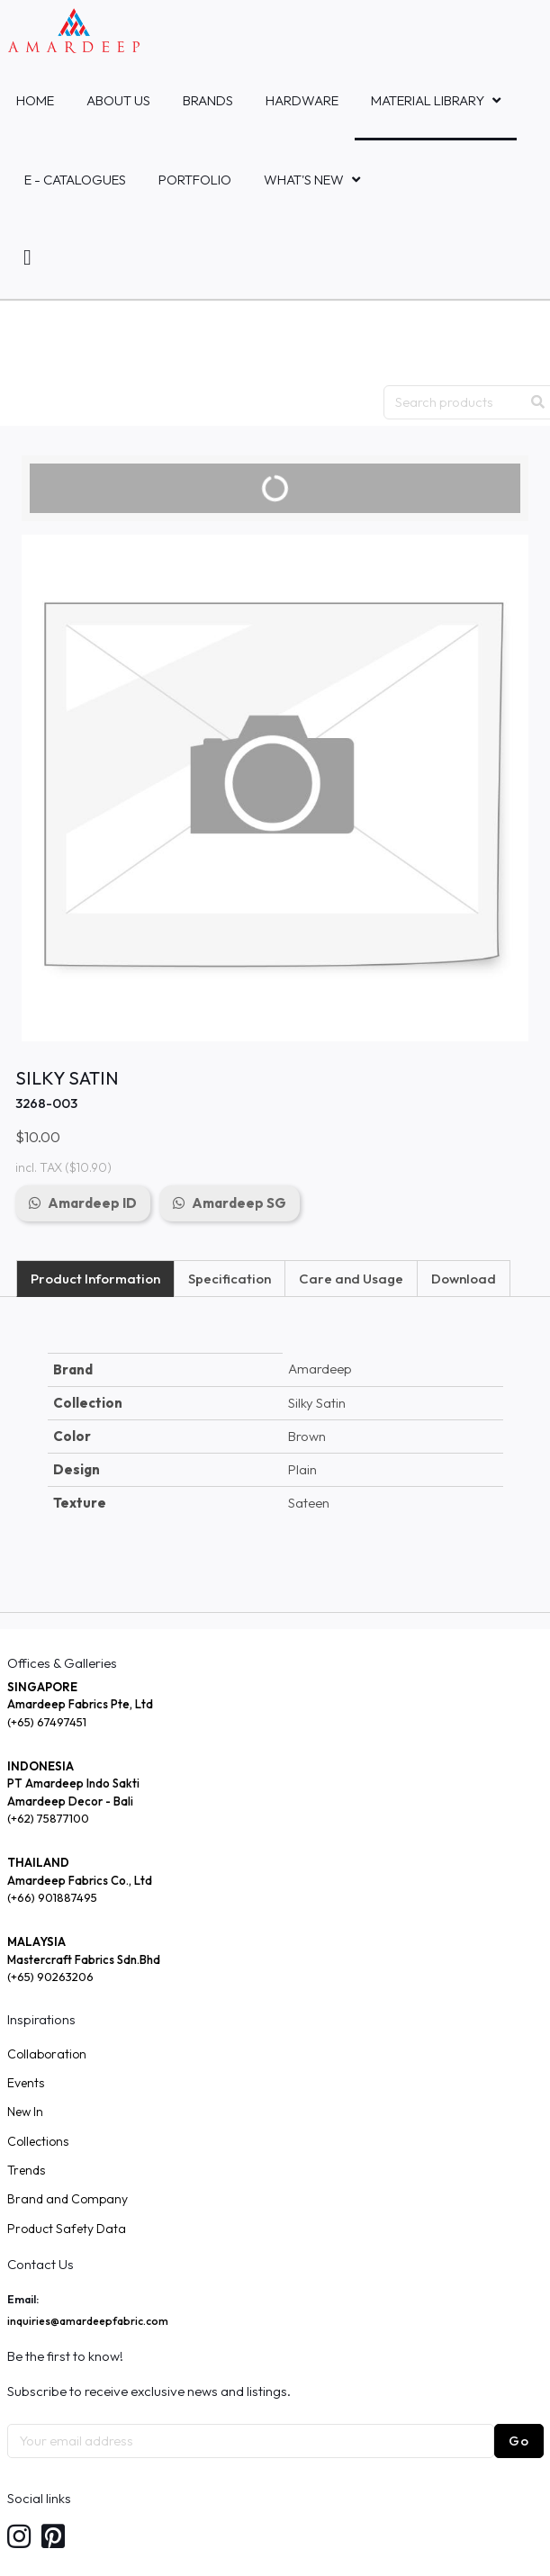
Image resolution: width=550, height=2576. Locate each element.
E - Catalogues (75, 179)
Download (463, 1278)
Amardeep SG (239, 1202)
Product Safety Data (66, 2228)
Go (519, 2440)
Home (35, 100)
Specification (229, 1278)
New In (25, 2111)
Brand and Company (67, 2199)
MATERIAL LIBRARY (427, 100)
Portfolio (194, 179)
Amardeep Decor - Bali (70, 1801)
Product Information (95, 1278)
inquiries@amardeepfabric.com (87, 2321)
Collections (37, 2141)
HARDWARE (302, 100)
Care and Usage (351, 1278)
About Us (118, 100)
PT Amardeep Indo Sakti (73, 1783)
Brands (208, 100)
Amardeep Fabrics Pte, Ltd (80, 1704)
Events (25, 2083)
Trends (26, 2170)
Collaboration (46, 2054)
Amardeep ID (92, 1202)
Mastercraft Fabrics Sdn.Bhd (83, 1959)
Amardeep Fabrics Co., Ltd (79, 1880)
